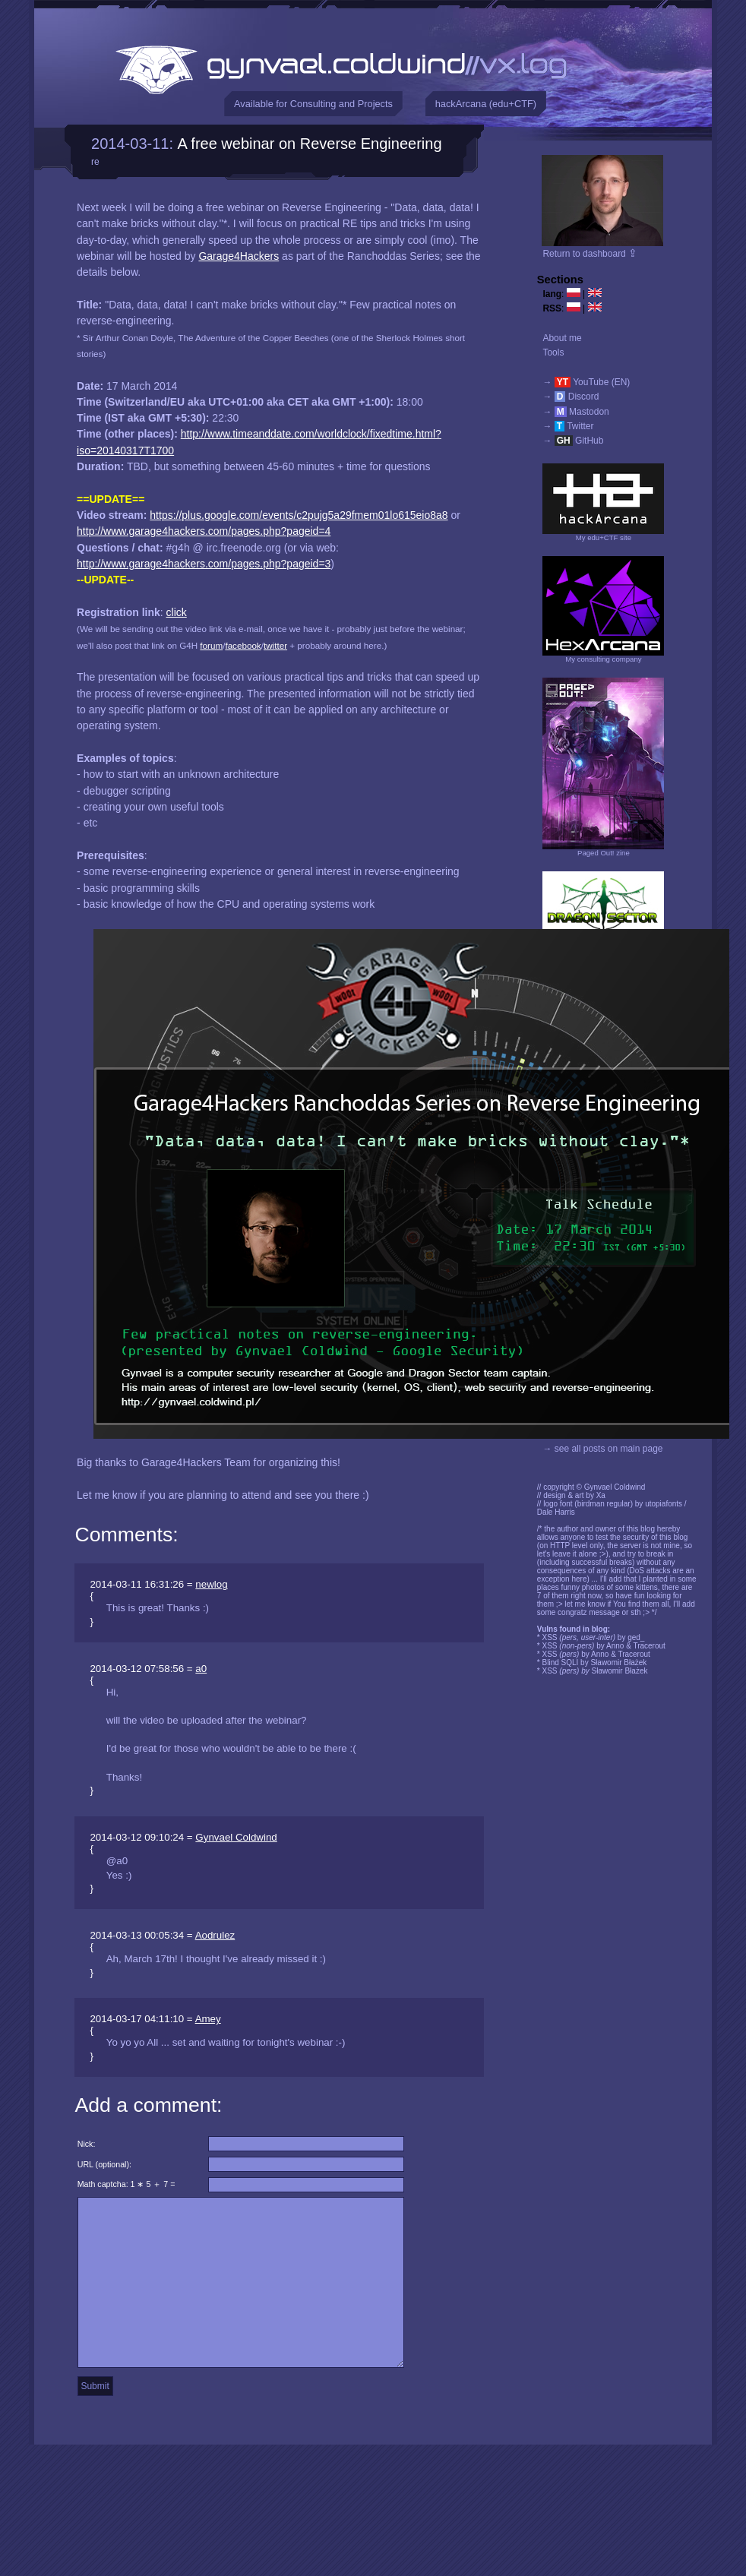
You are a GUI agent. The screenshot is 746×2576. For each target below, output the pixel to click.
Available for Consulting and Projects (313, 103)
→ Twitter (567, 426)
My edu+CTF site (603, 537)
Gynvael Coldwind (236, 1837)
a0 (201, 1668)
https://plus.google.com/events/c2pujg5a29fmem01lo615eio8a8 (298, 515)
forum (211, 645)
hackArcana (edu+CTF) (485, 103)
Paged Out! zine (603, 853)
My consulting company (603, 659)
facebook (243, 645)
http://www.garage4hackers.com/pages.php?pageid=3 (203, 564)
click (176, 612)
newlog (211, 1584)
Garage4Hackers (238, 256)
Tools (553, 352)
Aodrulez (215, 1935)
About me (561, 338)
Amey (208, 2018)
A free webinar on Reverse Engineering (310, 143)
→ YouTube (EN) (586, 382)
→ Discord (570, 396)
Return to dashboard (589, 253)
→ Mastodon (575, 411)
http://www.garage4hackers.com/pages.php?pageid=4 (203, 531)
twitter (275, 645)
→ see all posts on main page (602, 1448)
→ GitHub (572, 440)
